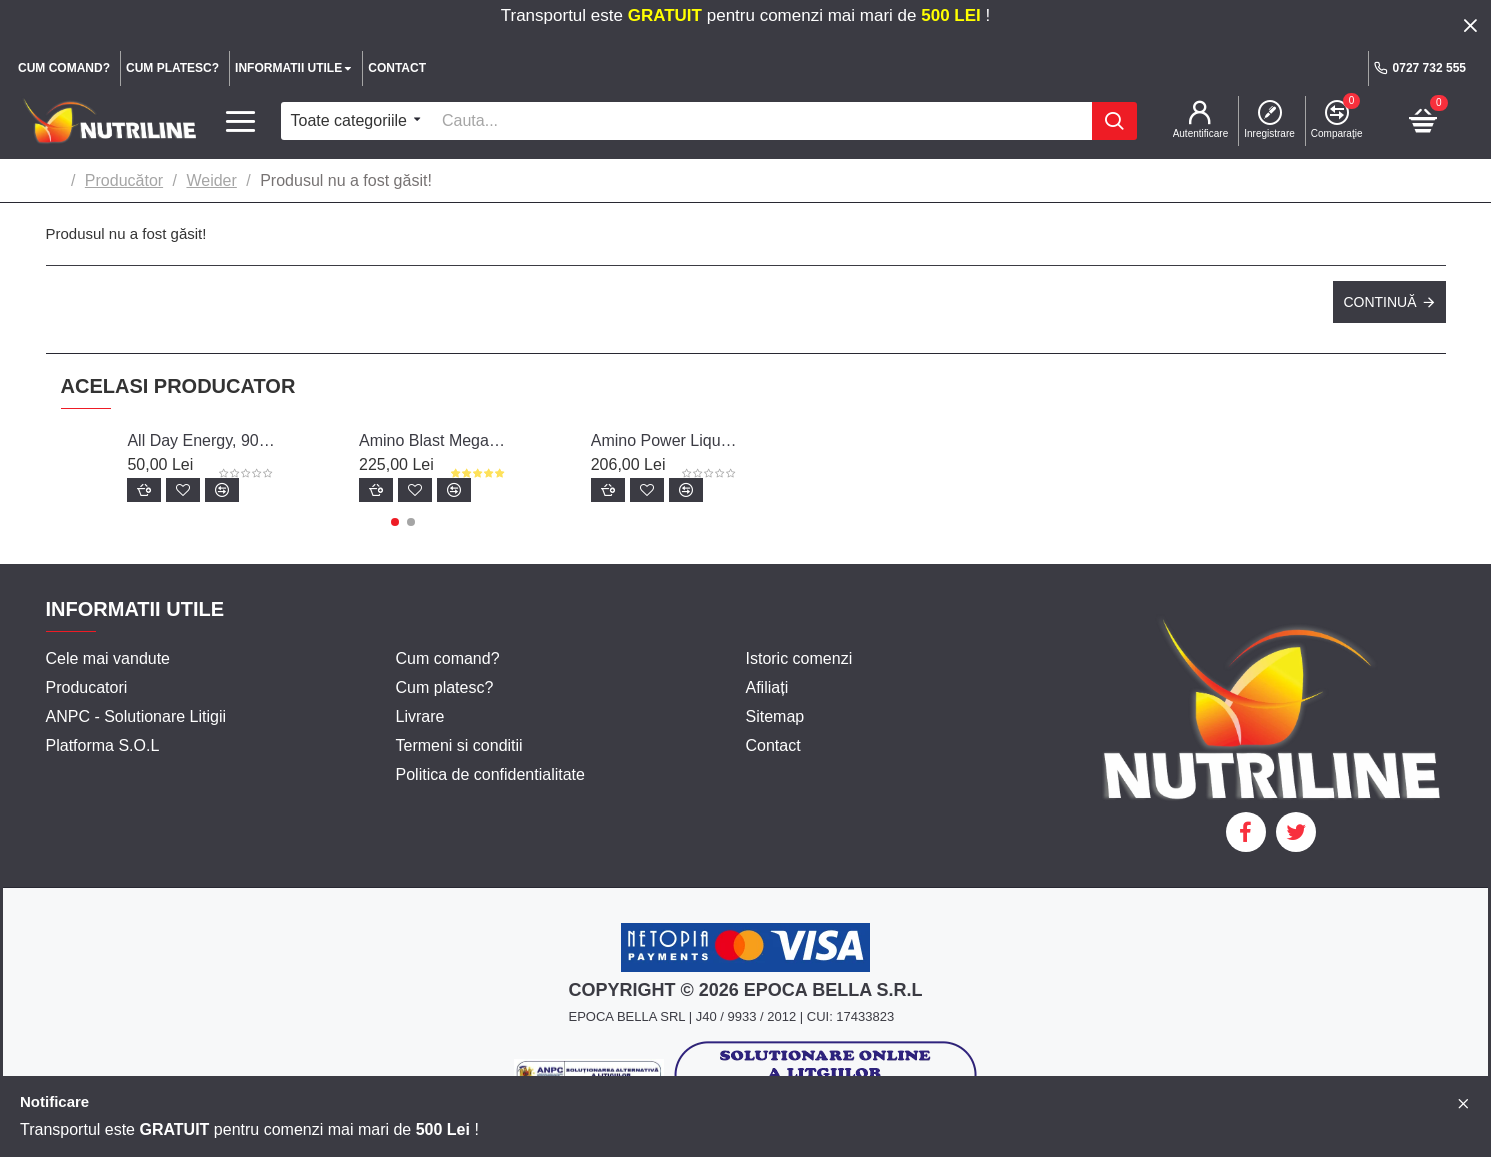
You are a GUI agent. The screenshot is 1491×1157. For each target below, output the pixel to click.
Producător (124, 180)
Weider (211, 180)
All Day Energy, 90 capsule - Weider (201, 440)
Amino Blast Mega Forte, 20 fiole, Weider (433, 440)
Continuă (1379, 302)
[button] (395, 522)
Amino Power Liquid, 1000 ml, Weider (665, 440)
